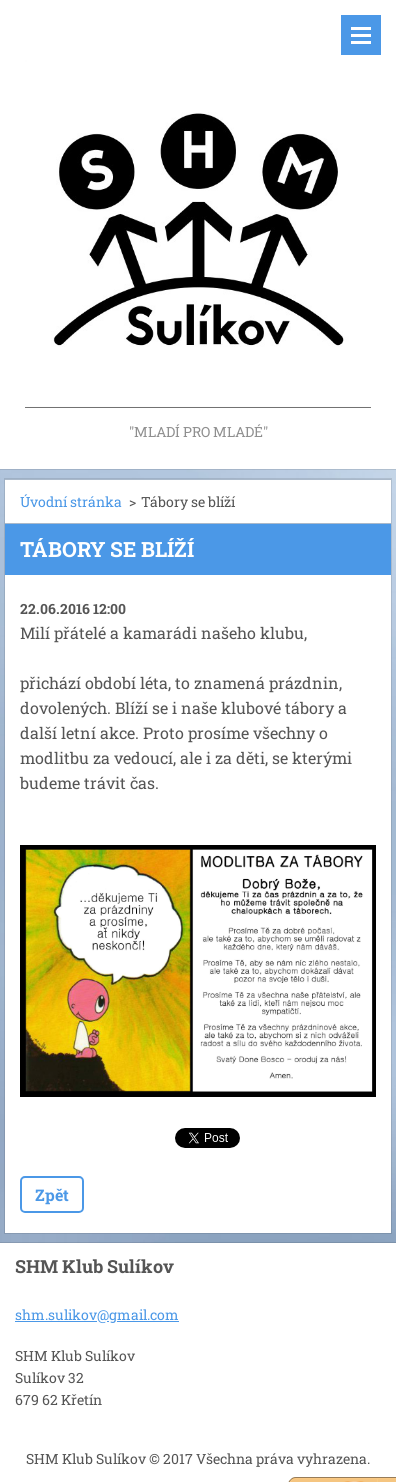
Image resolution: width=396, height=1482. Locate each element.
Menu (361, 35)
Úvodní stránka (71, 501)
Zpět (52, 1194)
